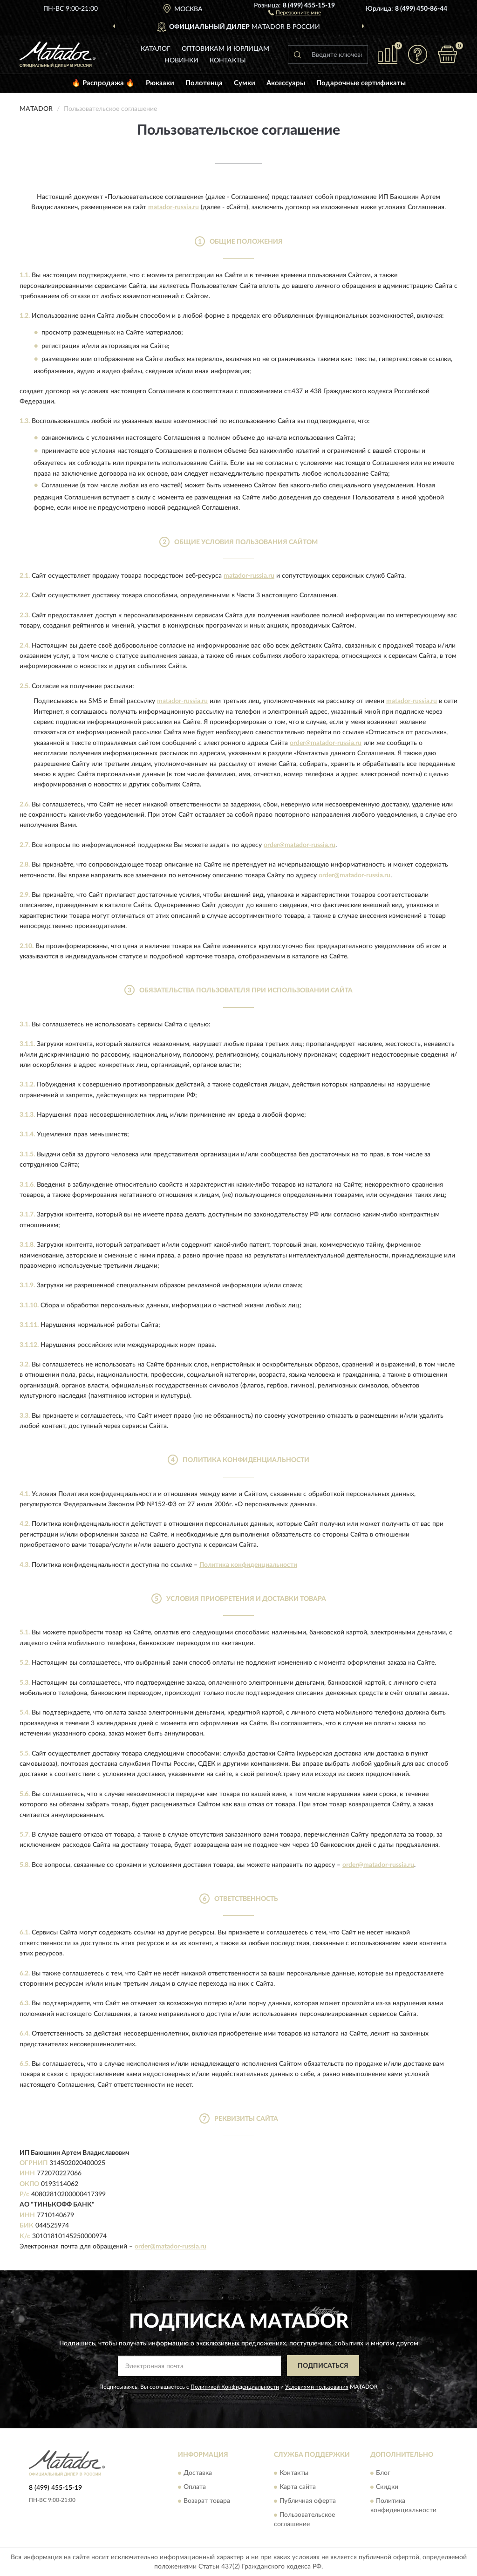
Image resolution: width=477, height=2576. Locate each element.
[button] (294, 12)
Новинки (181, 60)
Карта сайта (297, 2487)
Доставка (198, 2473)
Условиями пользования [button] (316, 2387)
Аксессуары (285, 83)
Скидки (387, 2487)
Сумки (244, 83)
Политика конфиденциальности (248, 1565)
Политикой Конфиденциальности (235, 2387)
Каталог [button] (155, 49)
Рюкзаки (160, 83)
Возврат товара (207, 2501)
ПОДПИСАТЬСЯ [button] (323, 2366)
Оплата (195, 2487)
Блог (383, 2473)
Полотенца (204, 83)
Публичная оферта (307, 2501)
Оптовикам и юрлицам (225, 49)
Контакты (228, 60)
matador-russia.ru (173, 207)
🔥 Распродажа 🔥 (103, 83)
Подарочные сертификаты (361, 83)
